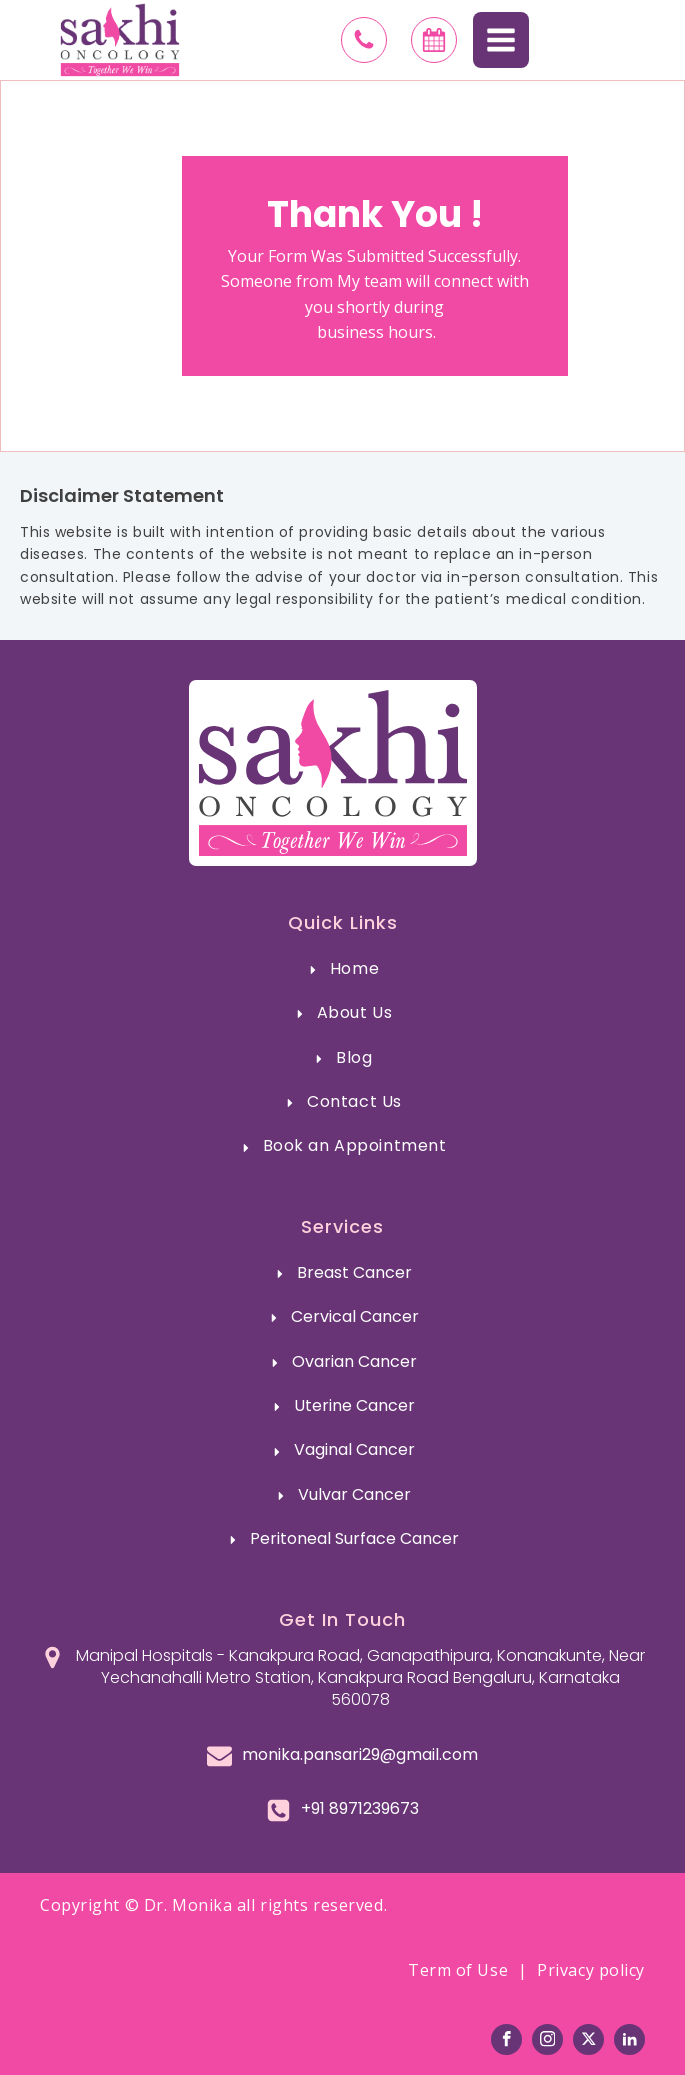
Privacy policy (591, 1970)
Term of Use (458, 1970)
